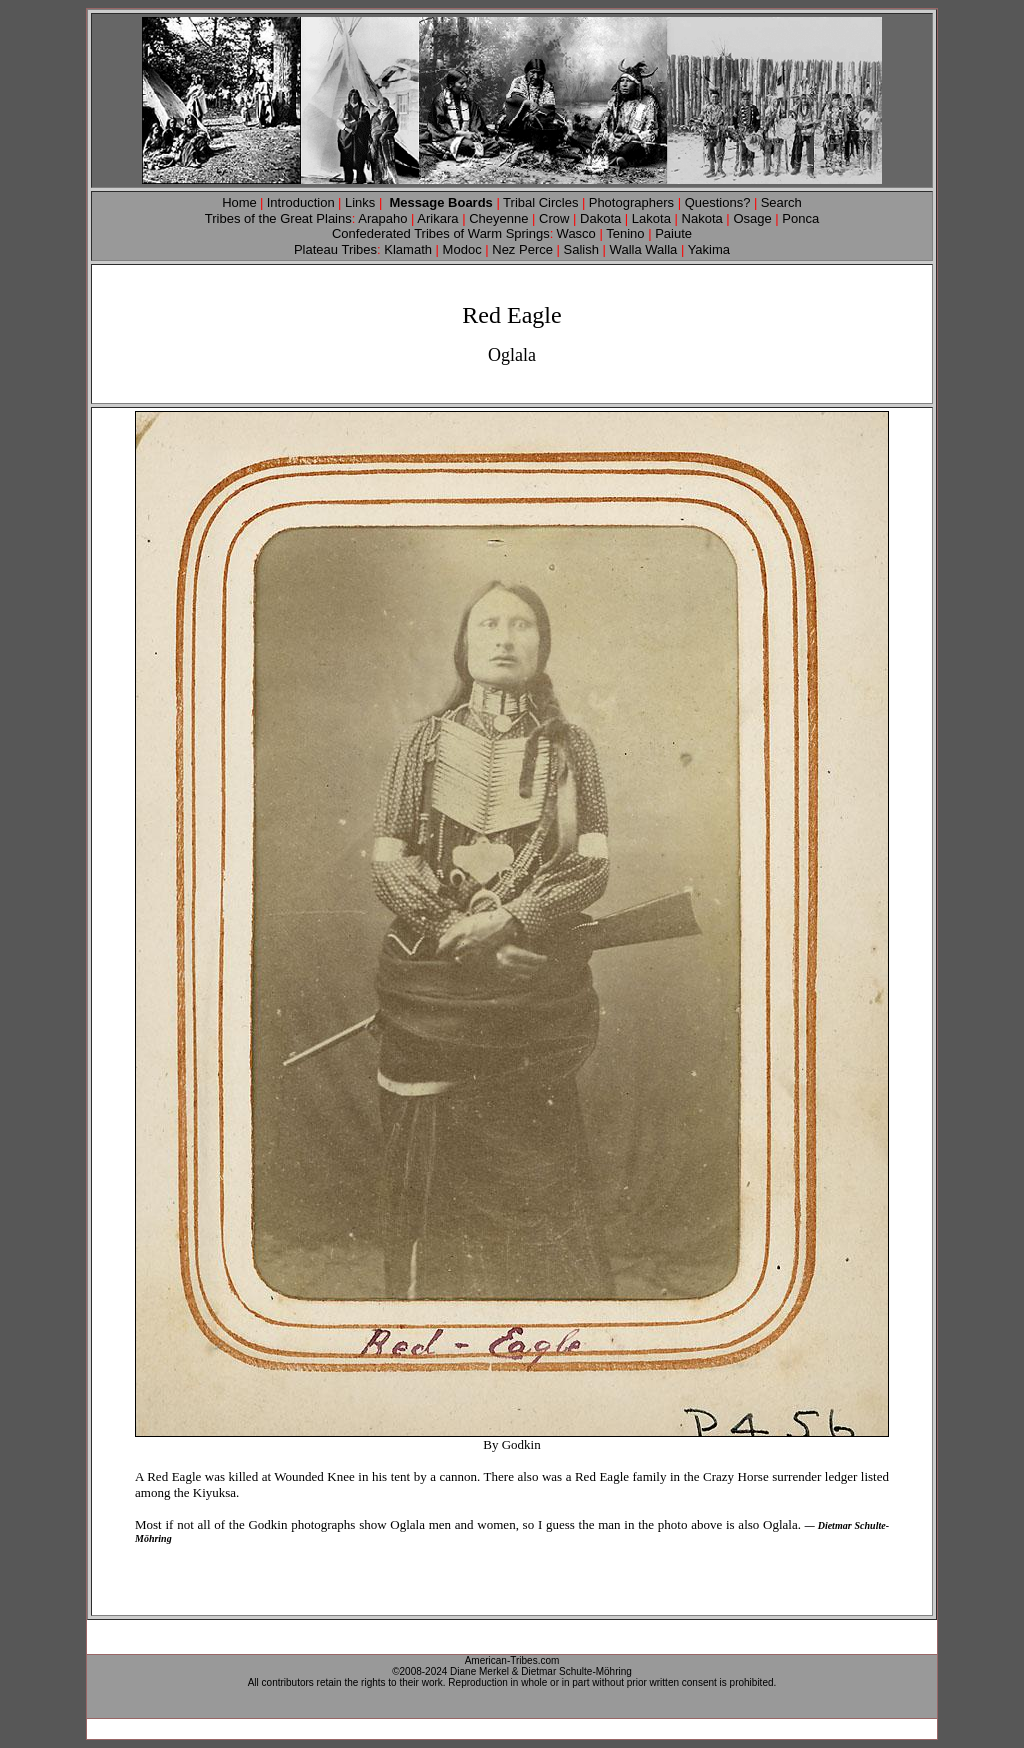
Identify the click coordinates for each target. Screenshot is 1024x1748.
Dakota (600, 218)
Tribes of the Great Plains (280, 218)
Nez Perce (521, 249)
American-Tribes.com (512, 1660)
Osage (752, 218)
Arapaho (384, 218)
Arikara (437, 218)
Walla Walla (643, 249)
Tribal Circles (540, 202)
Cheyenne (498, 218)
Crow (556, 218)
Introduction (301, 202)
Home (239, 202)
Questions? (719, 202)
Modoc (462, 249)
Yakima (707, 249)
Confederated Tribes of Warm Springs (441, 233)
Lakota (649, 218)
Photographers (631, 202)
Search (781, 202)
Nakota (700, 218)
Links (360, 202)
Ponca (800, 218)
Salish (581, 249)
